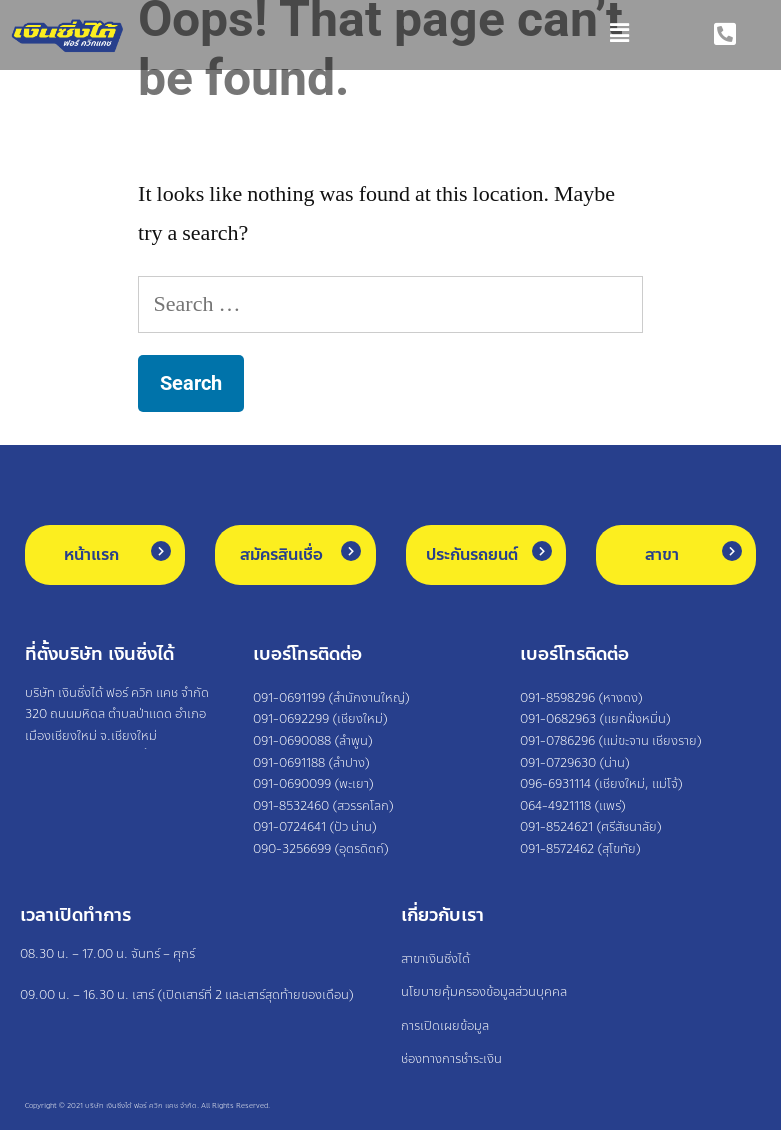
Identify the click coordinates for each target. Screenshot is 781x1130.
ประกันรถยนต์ (472, 554)
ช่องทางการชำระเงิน (451, 1059)
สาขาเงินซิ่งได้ (435, 959)
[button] (388, 35)
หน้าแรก (91, 554)
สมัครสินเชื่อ (281, 554)
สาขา (662, 554)
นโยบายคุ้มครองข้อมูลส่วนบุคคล (484, 992)
